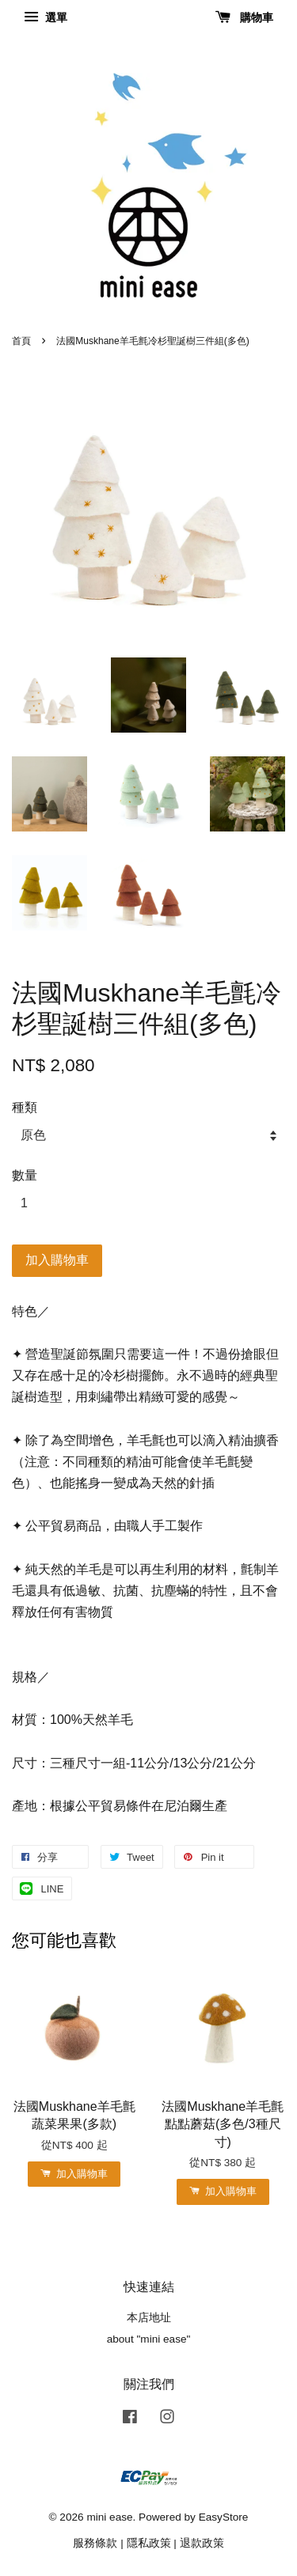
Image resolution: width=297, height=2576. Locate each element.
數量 (24, 1175)
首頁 (21, 341)
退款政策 (202, 2543)
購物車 (244, 17)
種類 (24, 1107)
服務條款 (95, 2543)
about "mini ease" (149, 2339)
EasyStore (224, 2517)
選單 (45, 17)
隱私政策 (149, 2543)
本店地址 (149, 2318)
